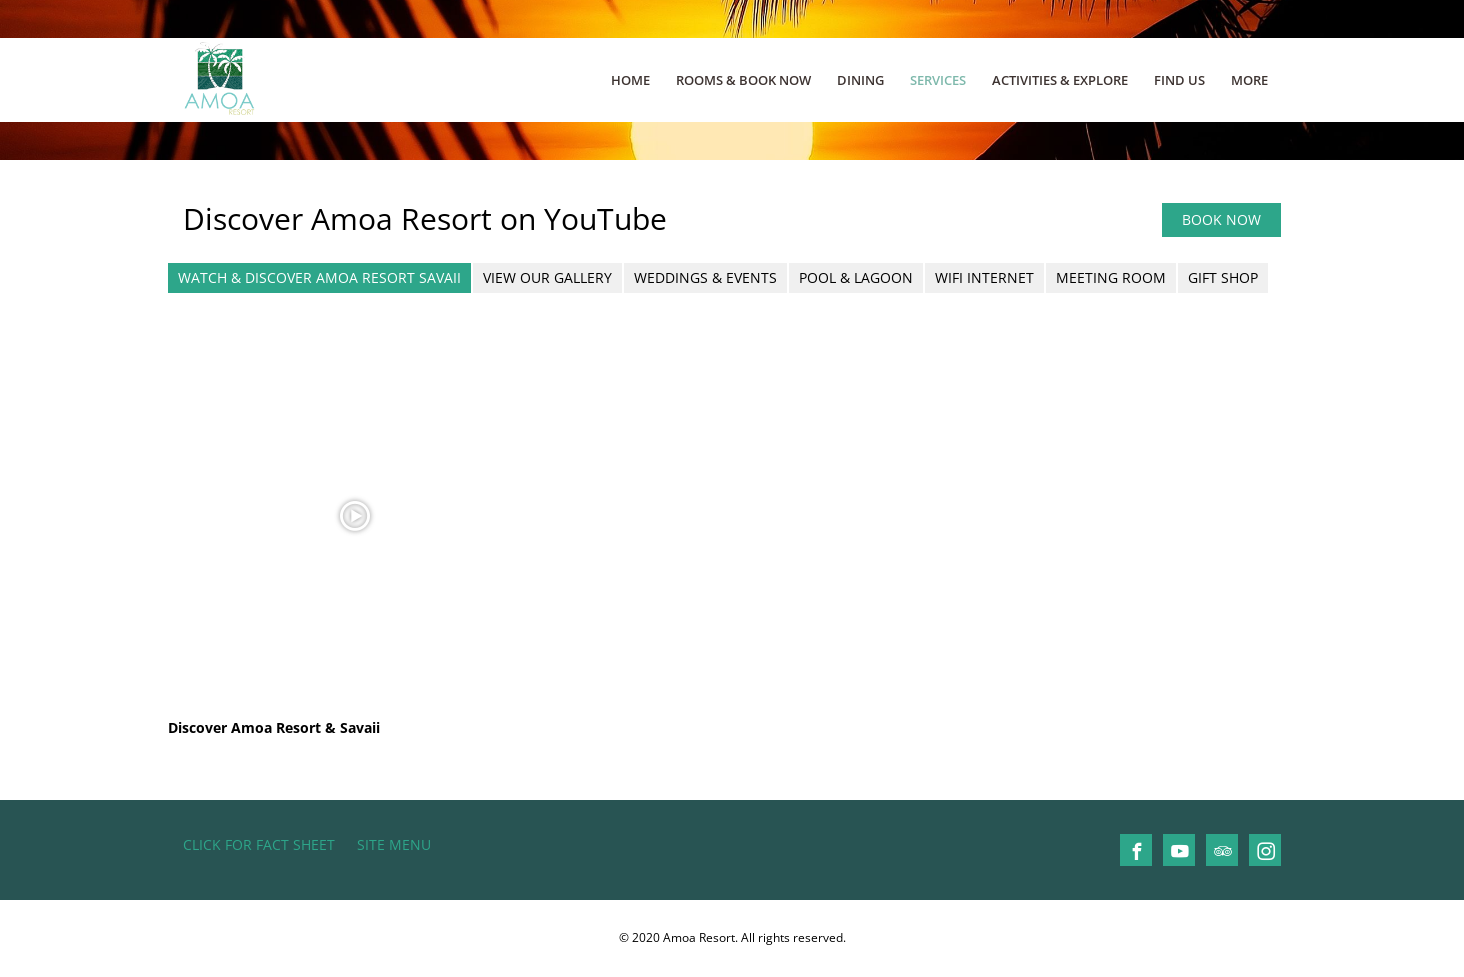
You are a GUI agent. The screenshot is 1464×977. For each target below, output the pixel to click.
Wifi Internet (984, 277)
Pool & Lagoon (856, 277)
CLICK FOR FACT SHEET (259, 844)
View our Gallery (547, 277)
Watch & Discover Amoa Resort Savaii (319, 277)
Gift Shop (1223, 277)
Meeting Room (1111, 277)
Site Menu (394, 844)
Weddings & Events (705, 277)
